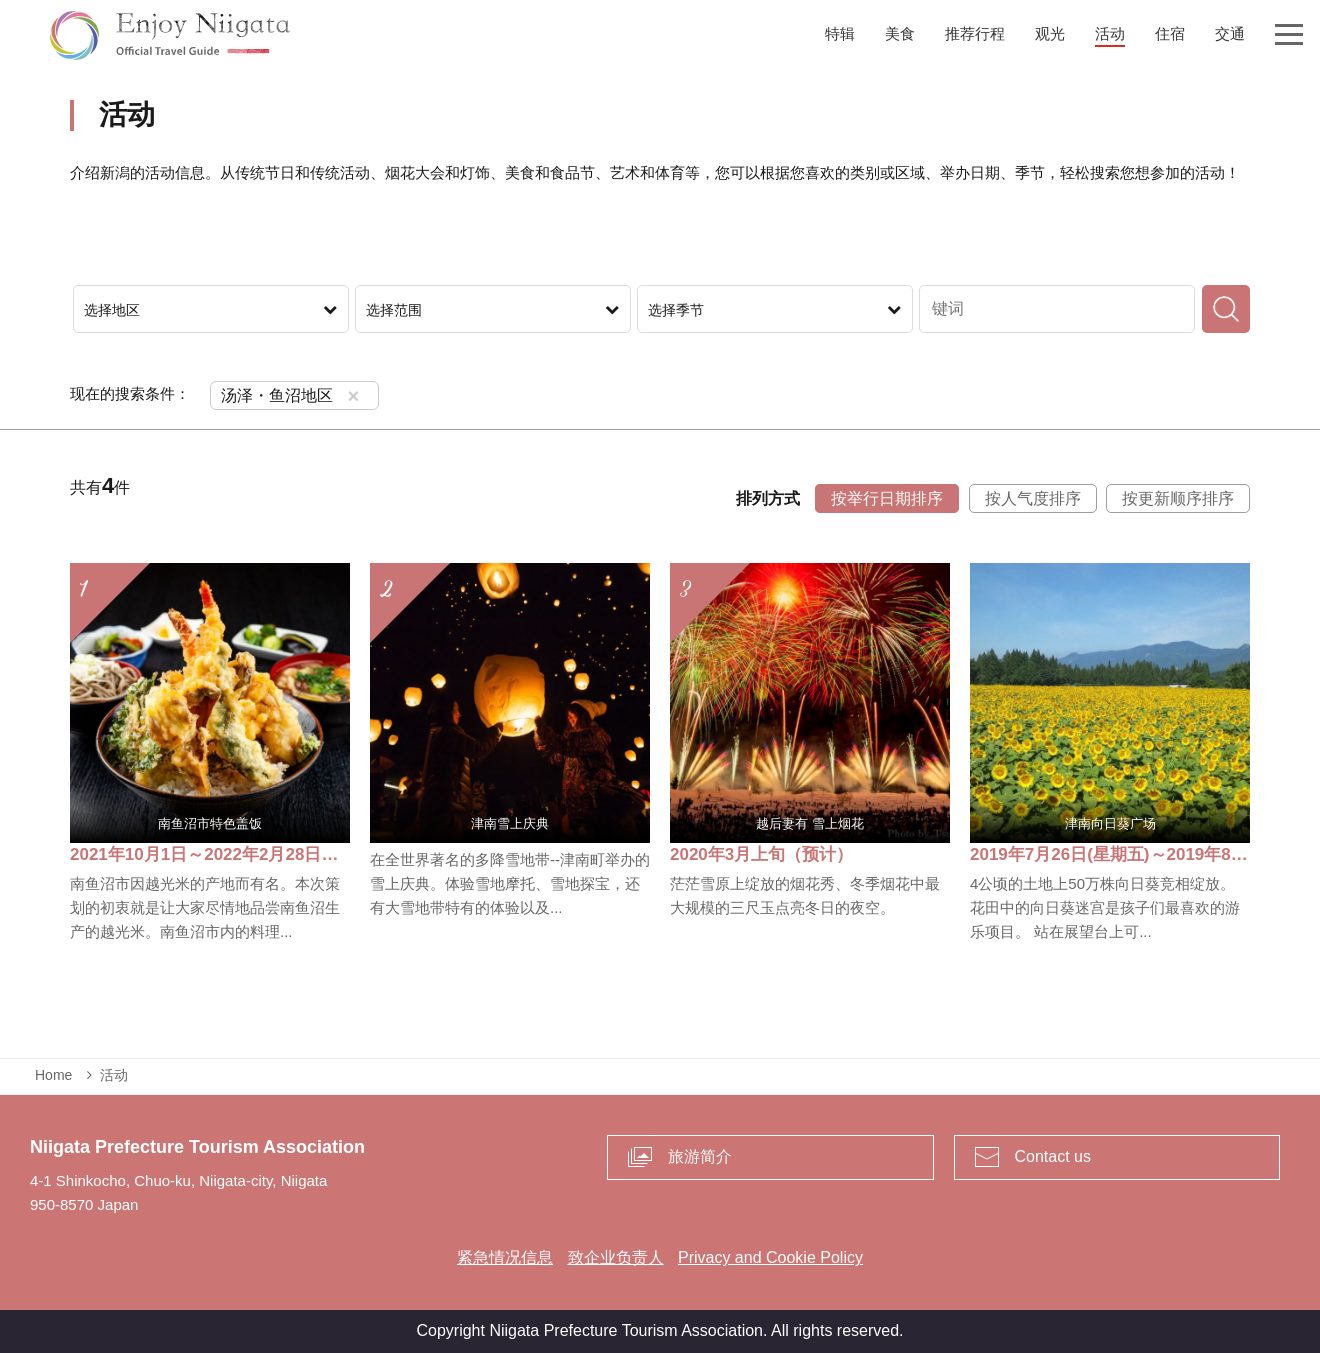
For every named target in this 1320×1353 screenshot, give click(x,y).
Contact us (1053, 1156)
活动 (114, 1075)
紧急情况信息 (505, 1257)
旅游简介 (700, 1156)
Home (53, 1075)
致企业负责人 (616, 1257)
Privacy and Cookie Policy (770, 1257)
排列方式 (768, 498)
